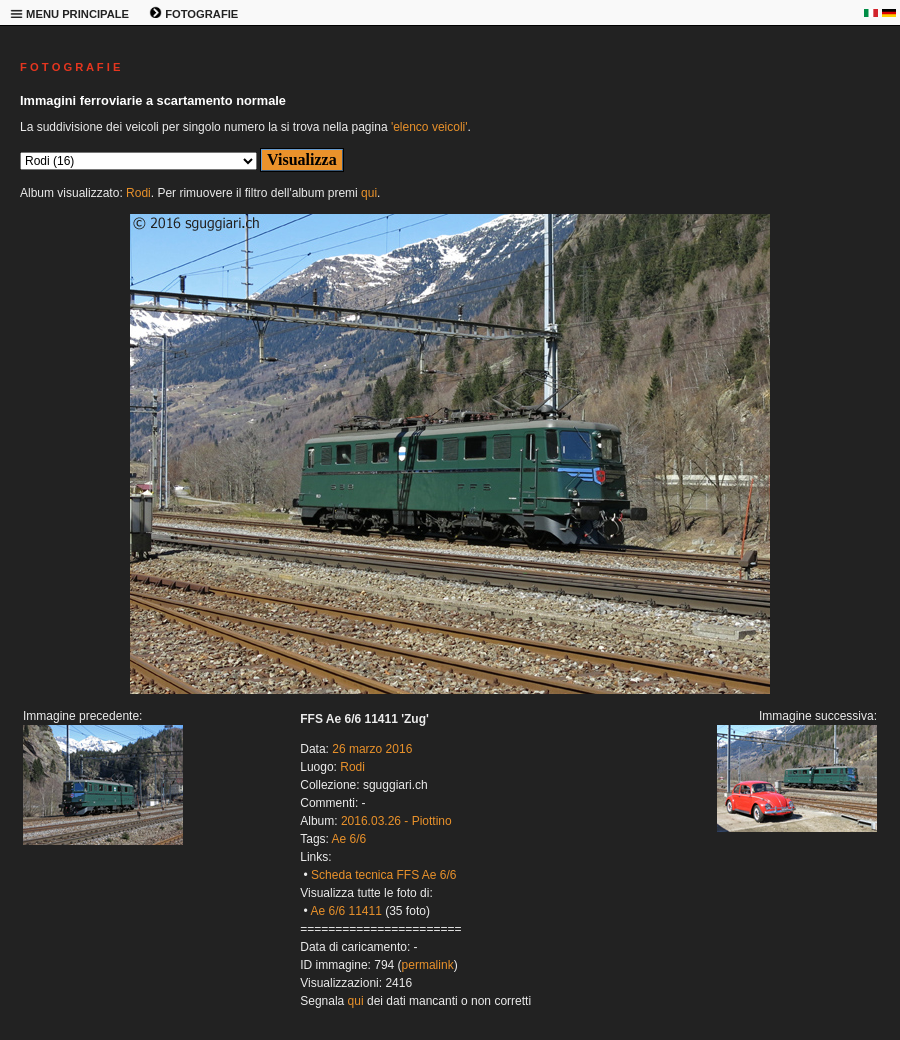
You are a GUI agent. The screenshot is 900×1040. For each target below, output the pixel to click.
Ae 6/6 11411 (345, 911)
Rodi (138, 193)
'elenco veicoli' (429, 127)
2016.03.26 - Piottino (396, 821)
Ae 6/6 (349, 839)
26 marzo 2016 (372, 749)
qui (369, 193)
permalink (428, 965)
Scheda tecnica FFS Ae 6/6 (383, 875)
